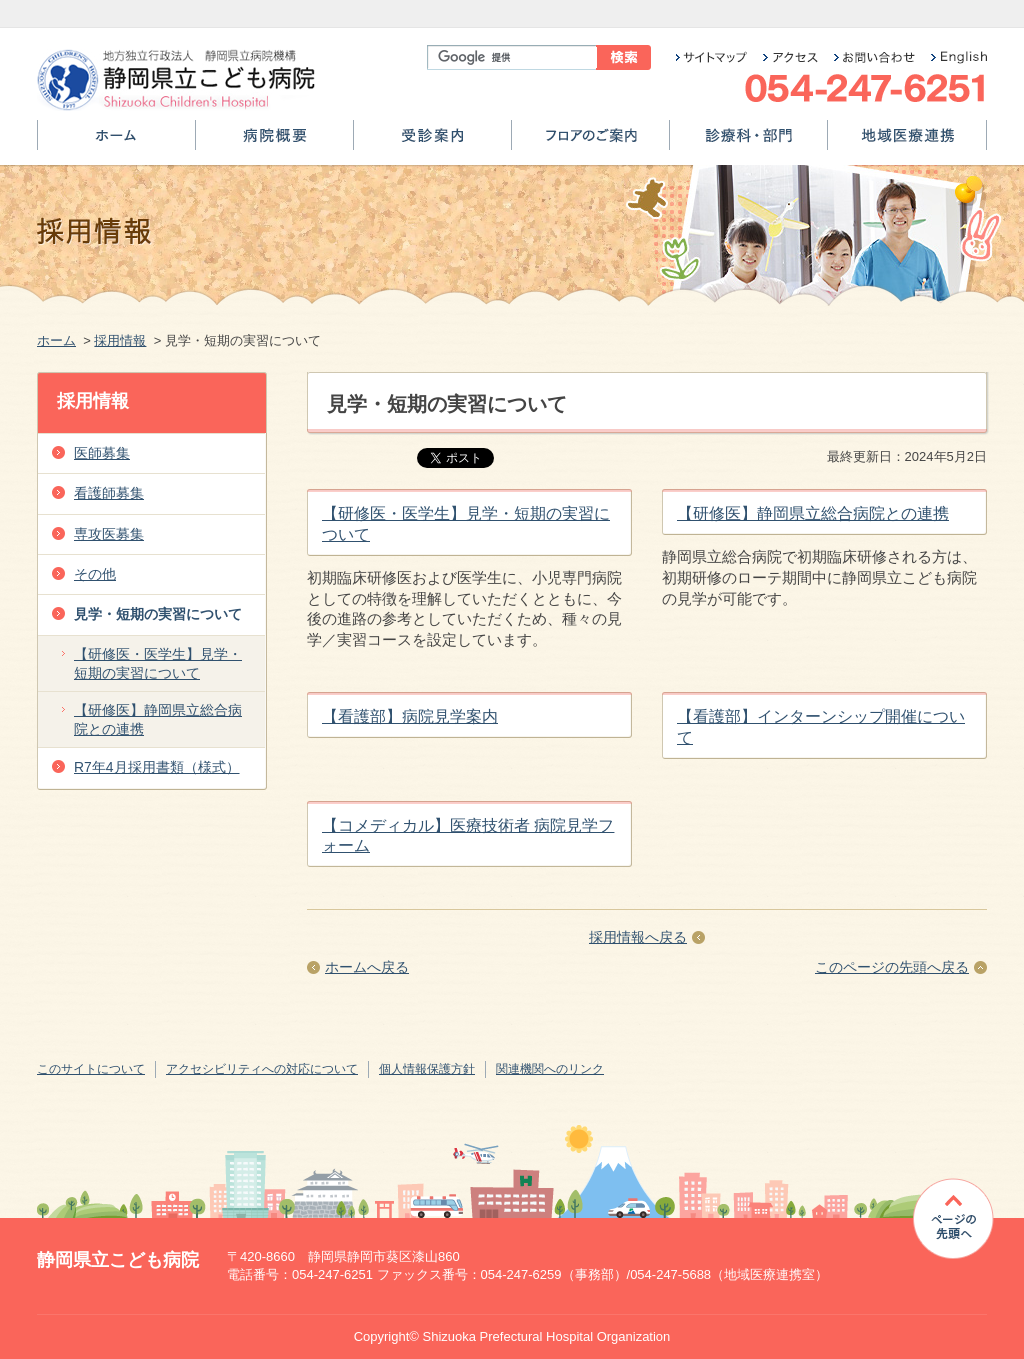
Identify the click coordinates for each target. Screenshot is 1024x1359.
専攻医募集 (109, 534)
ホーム (116, 142)
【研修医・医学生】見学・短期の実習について (158, 663)
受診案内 (432, 142)
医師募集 (102, 453)
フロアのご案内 (590, 142)
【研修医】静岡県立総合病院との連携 (813, 513)
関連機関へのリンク (550, 1069)
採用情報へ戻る (638, 937)
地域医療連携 (907, 142)
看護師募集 (109, 493)
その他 (95, 574)
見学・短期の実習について (158, 614)
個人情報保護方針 (427, 1069)
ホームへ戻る (367, 967)
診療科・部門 (748, 142)
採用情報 (120, 340)
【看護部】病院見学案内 (410, 716)
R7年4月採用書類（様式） (157, 767)
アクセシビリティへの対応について (262, 1069)
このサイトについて (91, 1069)
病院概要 (274, 142)
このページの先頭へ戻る (892, 967)
